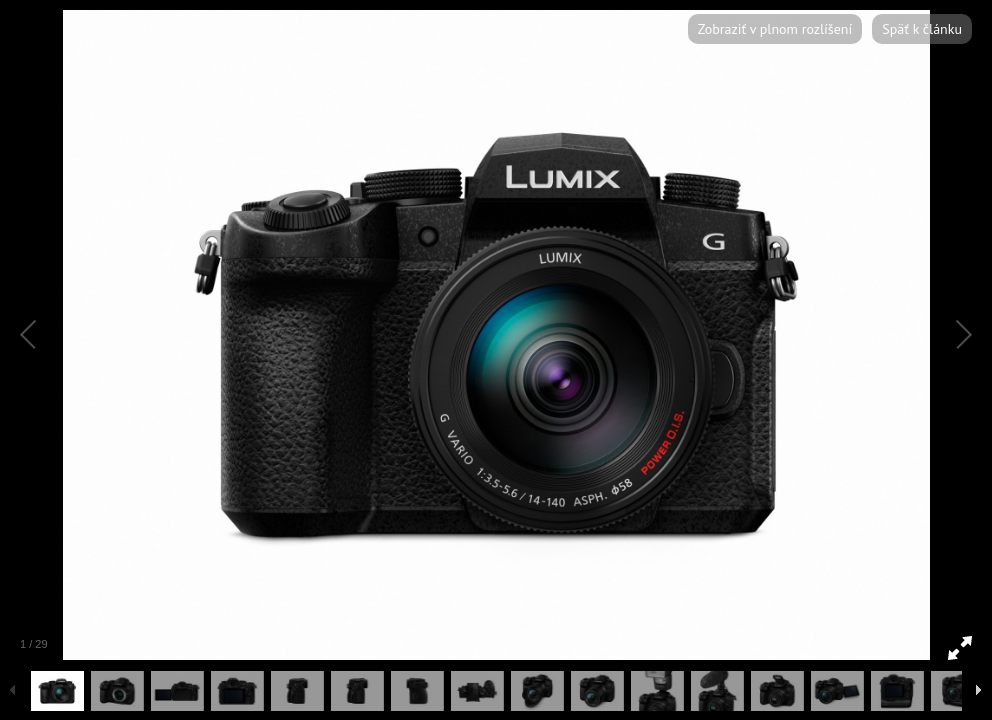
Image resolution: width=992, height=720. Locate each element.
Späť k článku (922, 29)
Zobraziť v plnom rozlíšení (775, 29)
